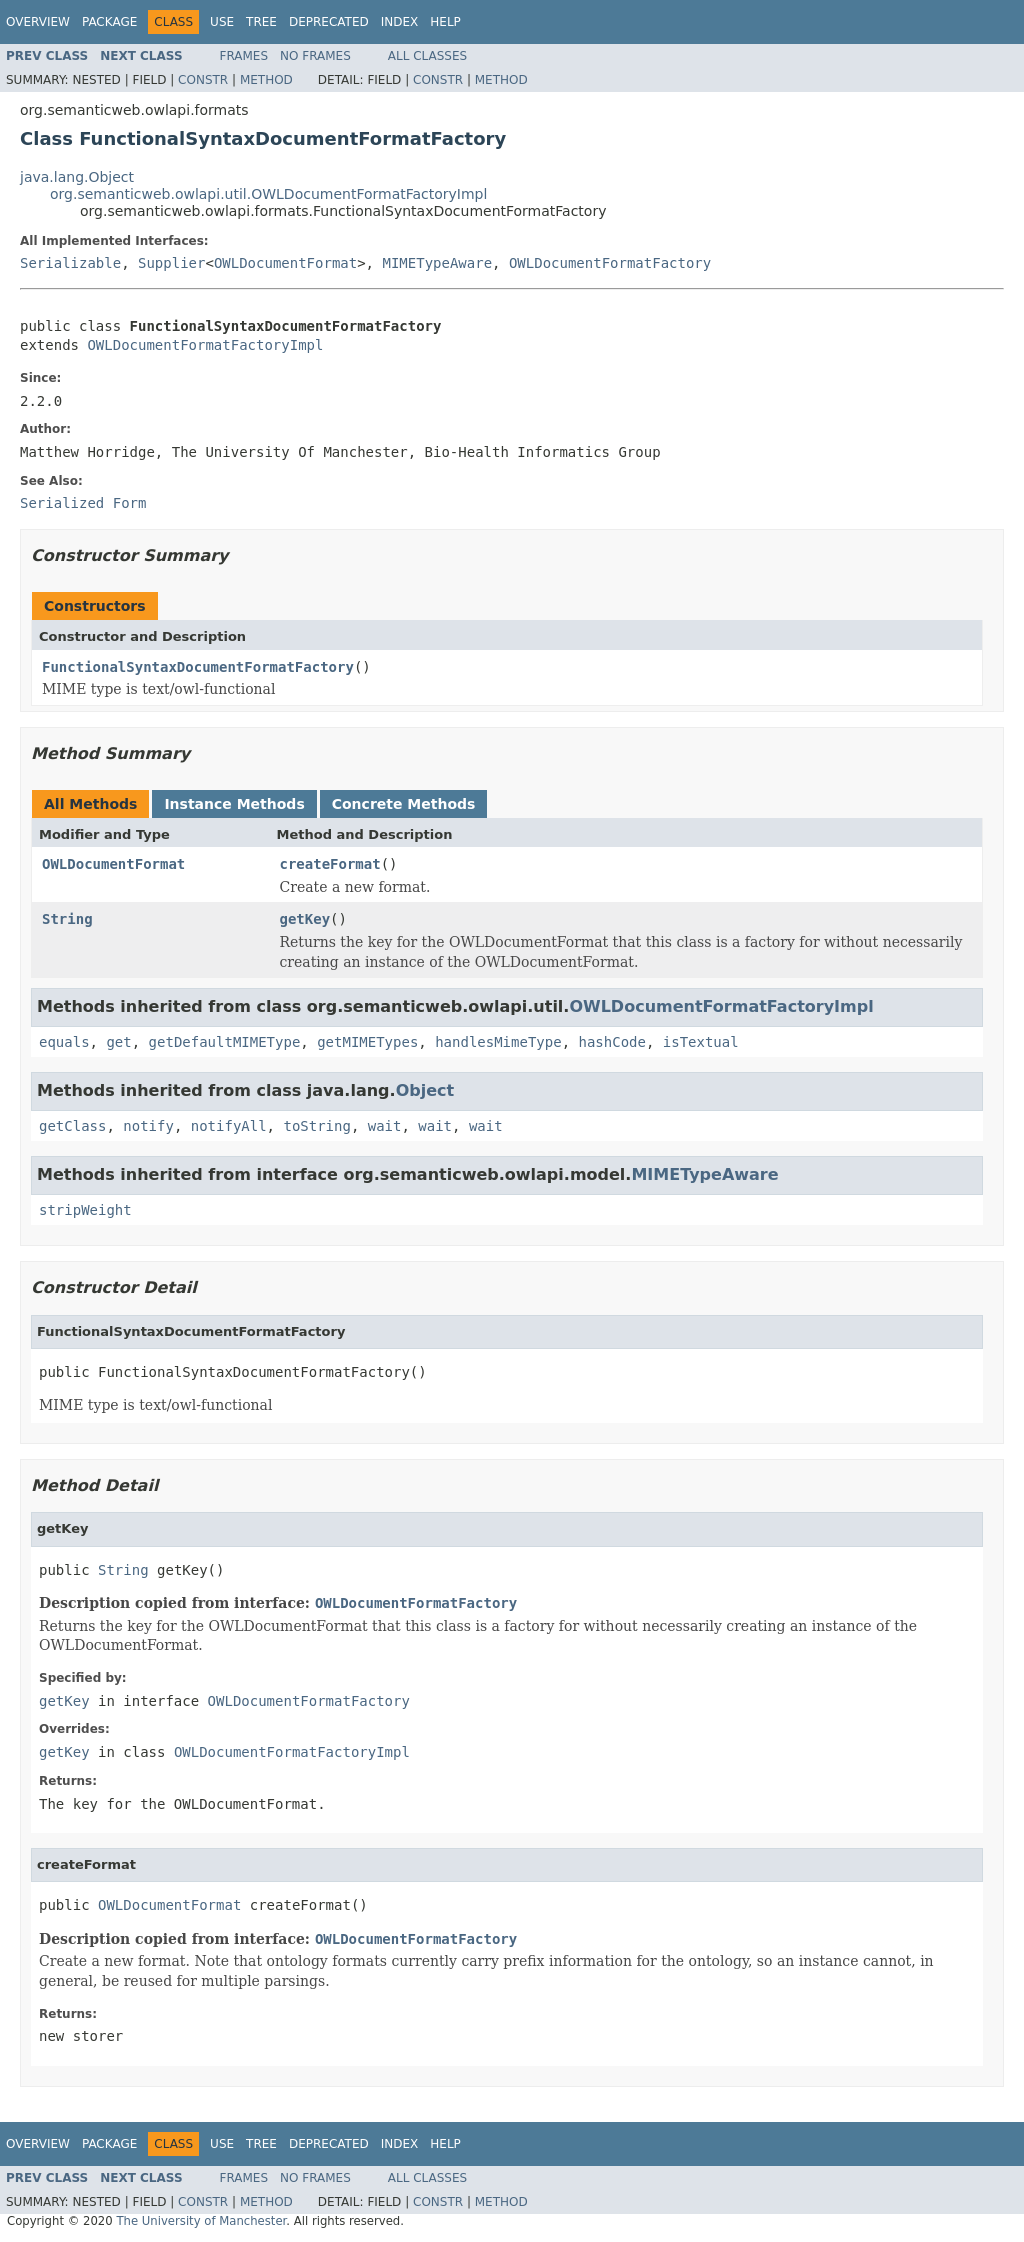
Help (445, 22)
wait (385, 1126)
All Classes (427, 56)
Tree (261, 22)
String (67, 919)
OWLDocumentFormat (285, 263)
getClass (72, 1126)
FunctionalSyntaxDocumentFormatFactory (198, 667)
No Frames (315, 56)
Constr (203, 80)
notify (148, 1126)
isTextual (701, 1042)
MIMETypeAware (437, 263)
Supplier (171, 263)
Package (109, 22)
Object (425, 1090)
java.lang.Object (77, 177)
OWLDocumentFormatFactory (610, 263)
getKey (305, 919)
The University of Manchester (201, 2221)
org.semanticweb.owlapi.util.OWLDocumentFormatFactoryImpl (268, 194)
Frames (244, 56)
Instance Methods (234, 804)
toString (316, 1126)
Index (400, 22)
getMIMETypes (367, 1042)
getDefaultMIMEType (225, 1042)
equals (64, 1042)
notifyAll (229, 1126)
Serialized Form (83, 503)
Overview (38, 22)
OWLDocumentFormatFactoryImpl (205, 345)
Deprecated (329, 22)
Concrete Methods (404, 804)
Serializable (70, 263)
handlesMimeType (498, 1042)
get (118, 1042)
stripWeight (85, 1210)
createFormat (330, 864)
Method (266, 80)
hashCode (611, 1042)
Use (222, 22)
